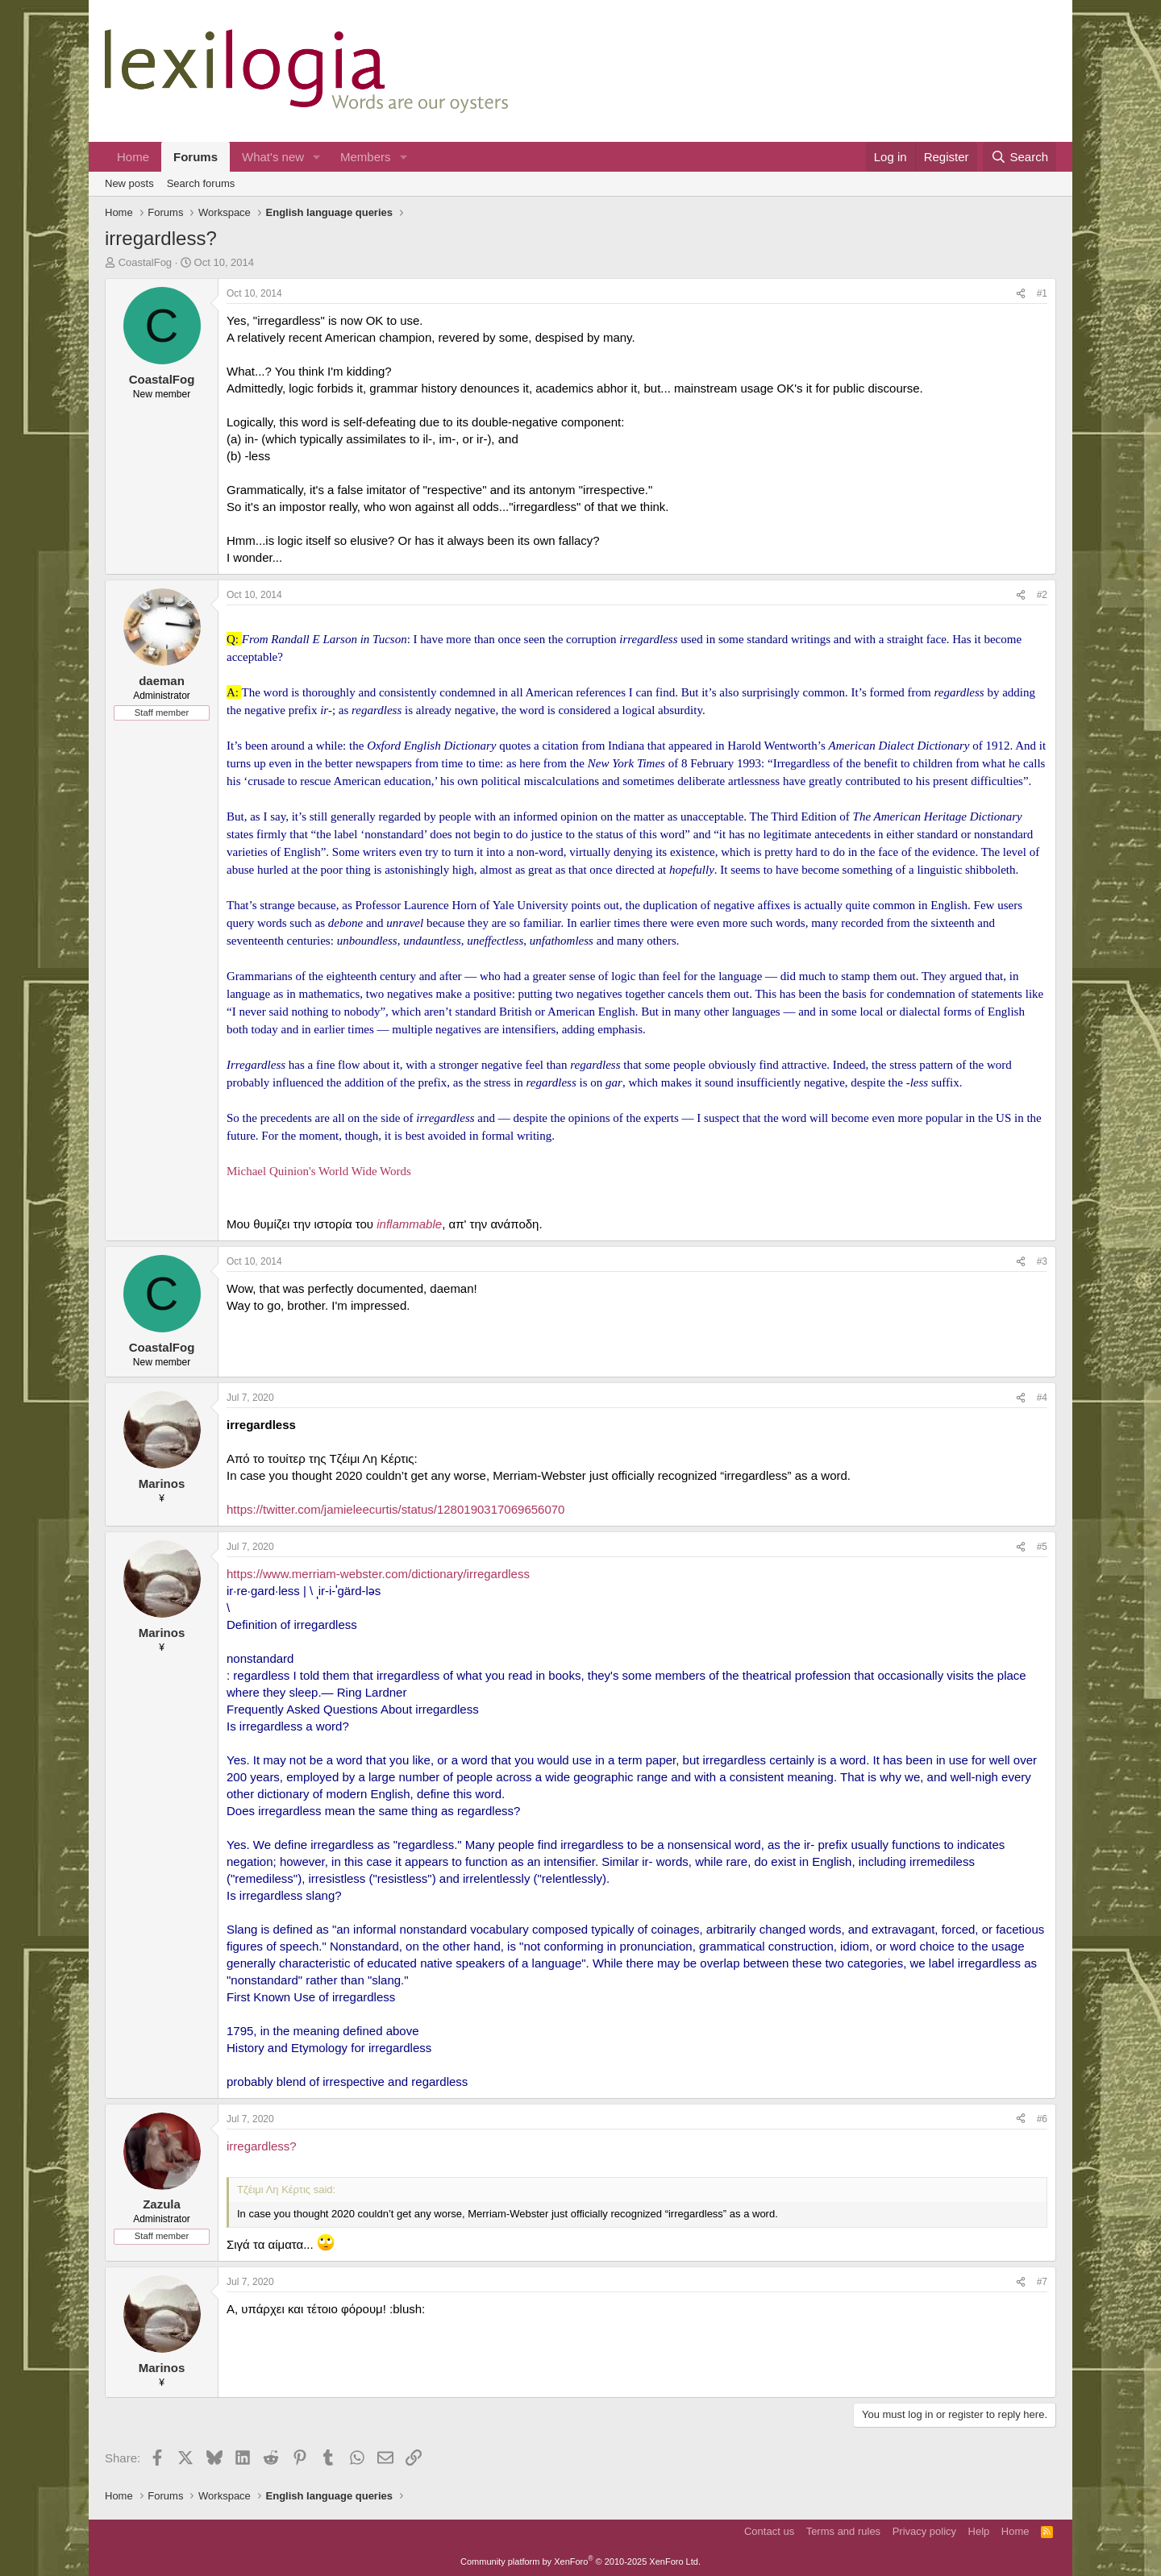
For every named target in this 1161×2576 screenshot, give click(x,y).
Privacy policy (924, 2531)
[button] (317, 157)
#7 (1042, 2281)
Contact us (769, 2531)
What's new (273, 157)
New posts (129, 183)
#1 (1042, 293)
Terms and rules (843, 2531)
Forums (195, 157)
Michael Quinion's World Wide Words (319, 1171)
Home (133, 157)
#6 (1042, 2119)
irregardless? (262, 2146)
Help (979, 2531)
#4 (1042, 1397)
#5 (1042, 1546)
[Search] (1019, 157)
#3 (1042, 1261)
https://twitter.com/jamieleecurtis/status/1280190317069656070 (395, 1509)
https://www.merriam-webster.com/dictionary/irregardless (378, 1574)
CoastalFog (145, 262)
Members (365, 157)
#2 (1042, 594)
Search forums (201, 183)
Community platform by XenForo (580, 2561)
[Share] (1020, 294)
